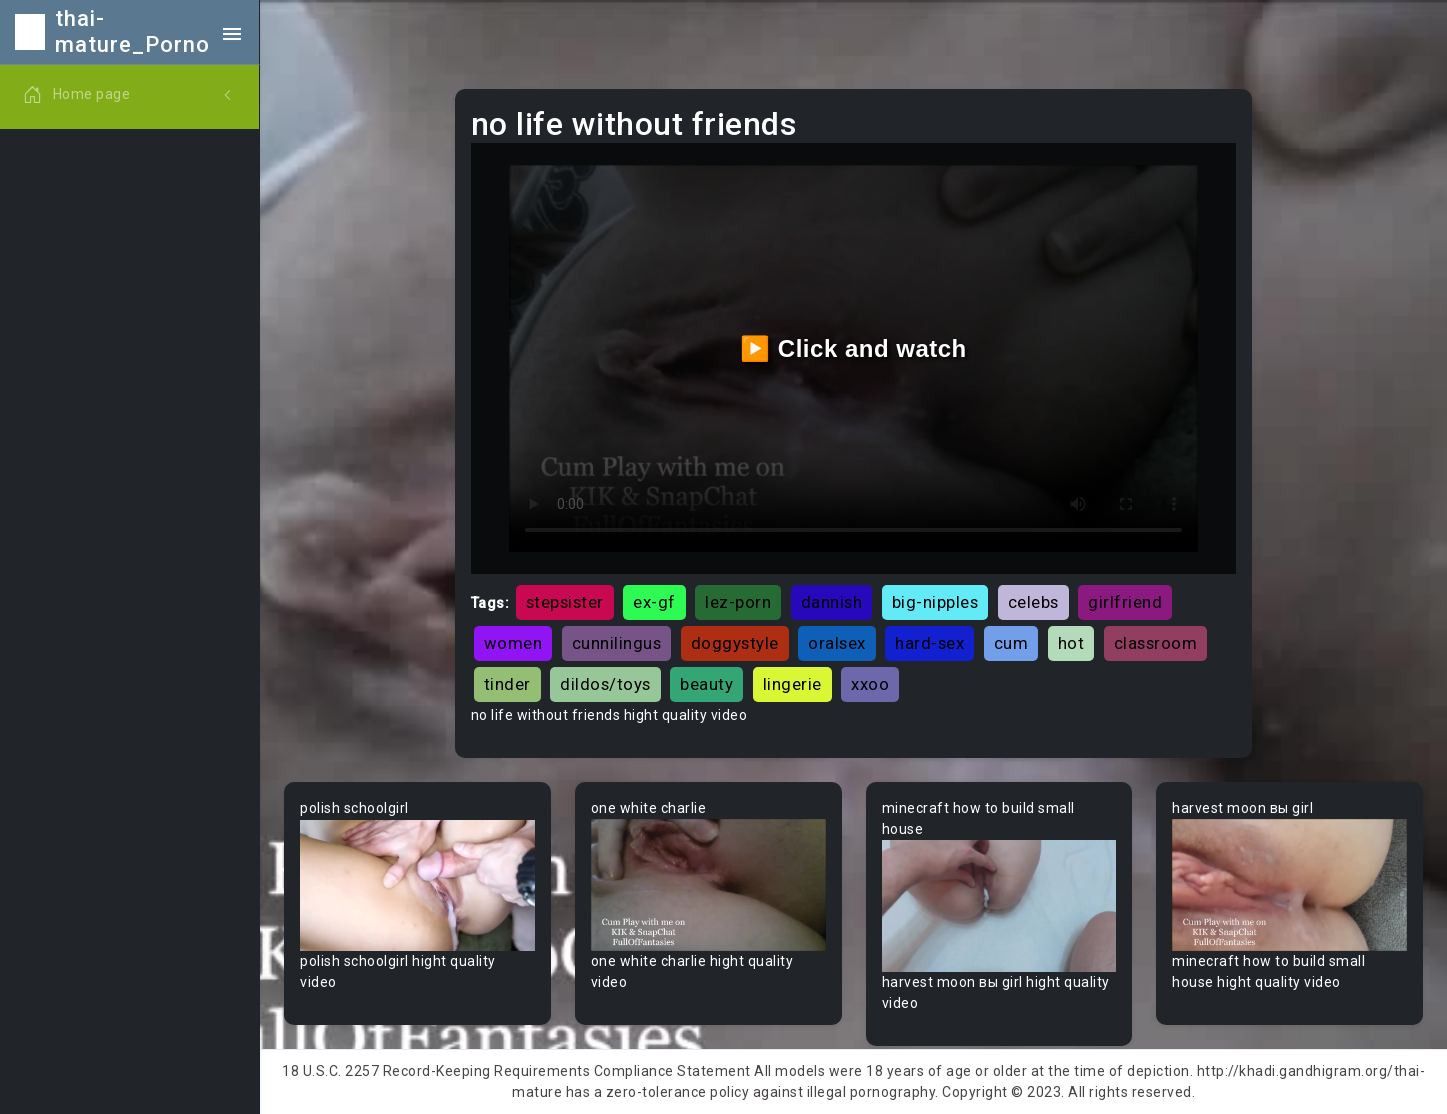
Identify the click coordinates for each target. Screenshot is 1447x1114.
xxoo (870, 684)
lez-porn (738, 602)
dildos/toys (605, 684)
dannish (832, 602)
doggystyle (735, 643)
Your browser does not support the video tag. (417, 885)
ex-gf (654, 602)
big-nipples (935, 602)
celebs (1033, 602)
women (513, 643)
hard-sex (929, 643)
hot (1071, 643)
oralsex (837, 643)
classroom (1156, 643)
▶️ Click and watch (853, 348)
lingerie (792, 684)
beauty (706, 684)
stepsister (565, 602)
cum (1011, 643)
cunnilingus (617, 643)
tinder (507, 684)
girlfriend (1125, 602)
